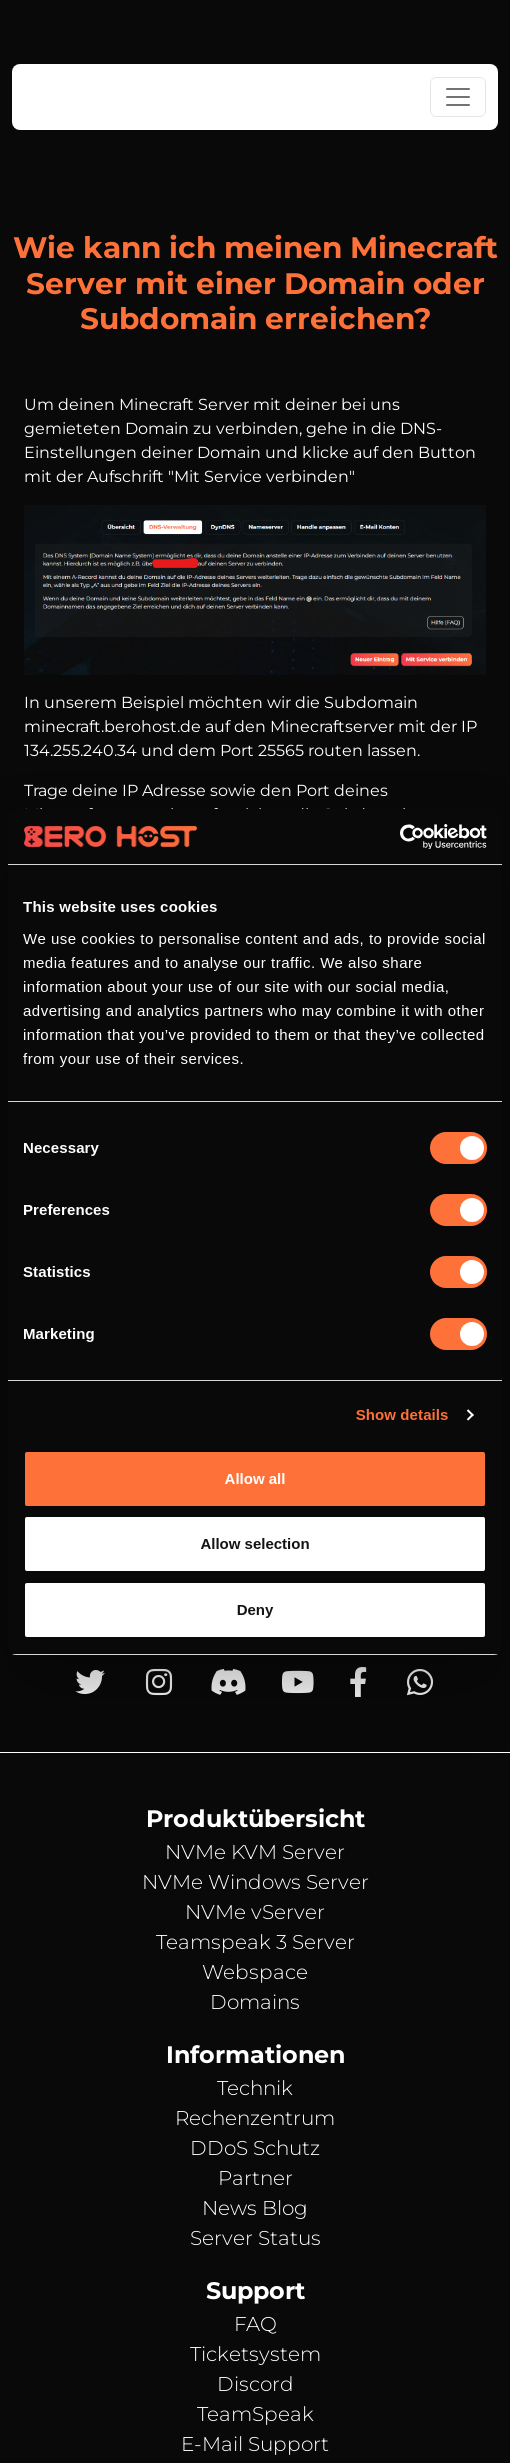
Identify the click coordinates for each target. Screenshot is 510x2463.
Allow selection (254, 1543)
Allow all (255, 1478)
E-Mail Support (255, 2444)
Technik (255, 2088)
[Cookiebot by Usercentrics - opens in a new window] (399, 837)
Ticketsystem (255, 2354)
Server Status (255, 2238)
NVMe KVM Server (255, 1852)
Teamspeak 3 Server (255, 1942)
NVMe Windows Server (255, 1882)
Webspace (255, 1972)
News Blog (255, 2208)
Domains (255, 2002)
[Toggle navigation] (458, 97)
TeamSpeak (255, 2414)
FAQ (255, 2324)
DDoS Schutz (255, 2148)
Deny (255, 1609)
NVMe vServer (255, 1912)
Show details (402, 1414)
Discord (255, 2384)
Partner (255, 2178)
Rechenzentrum (255, 2118)
